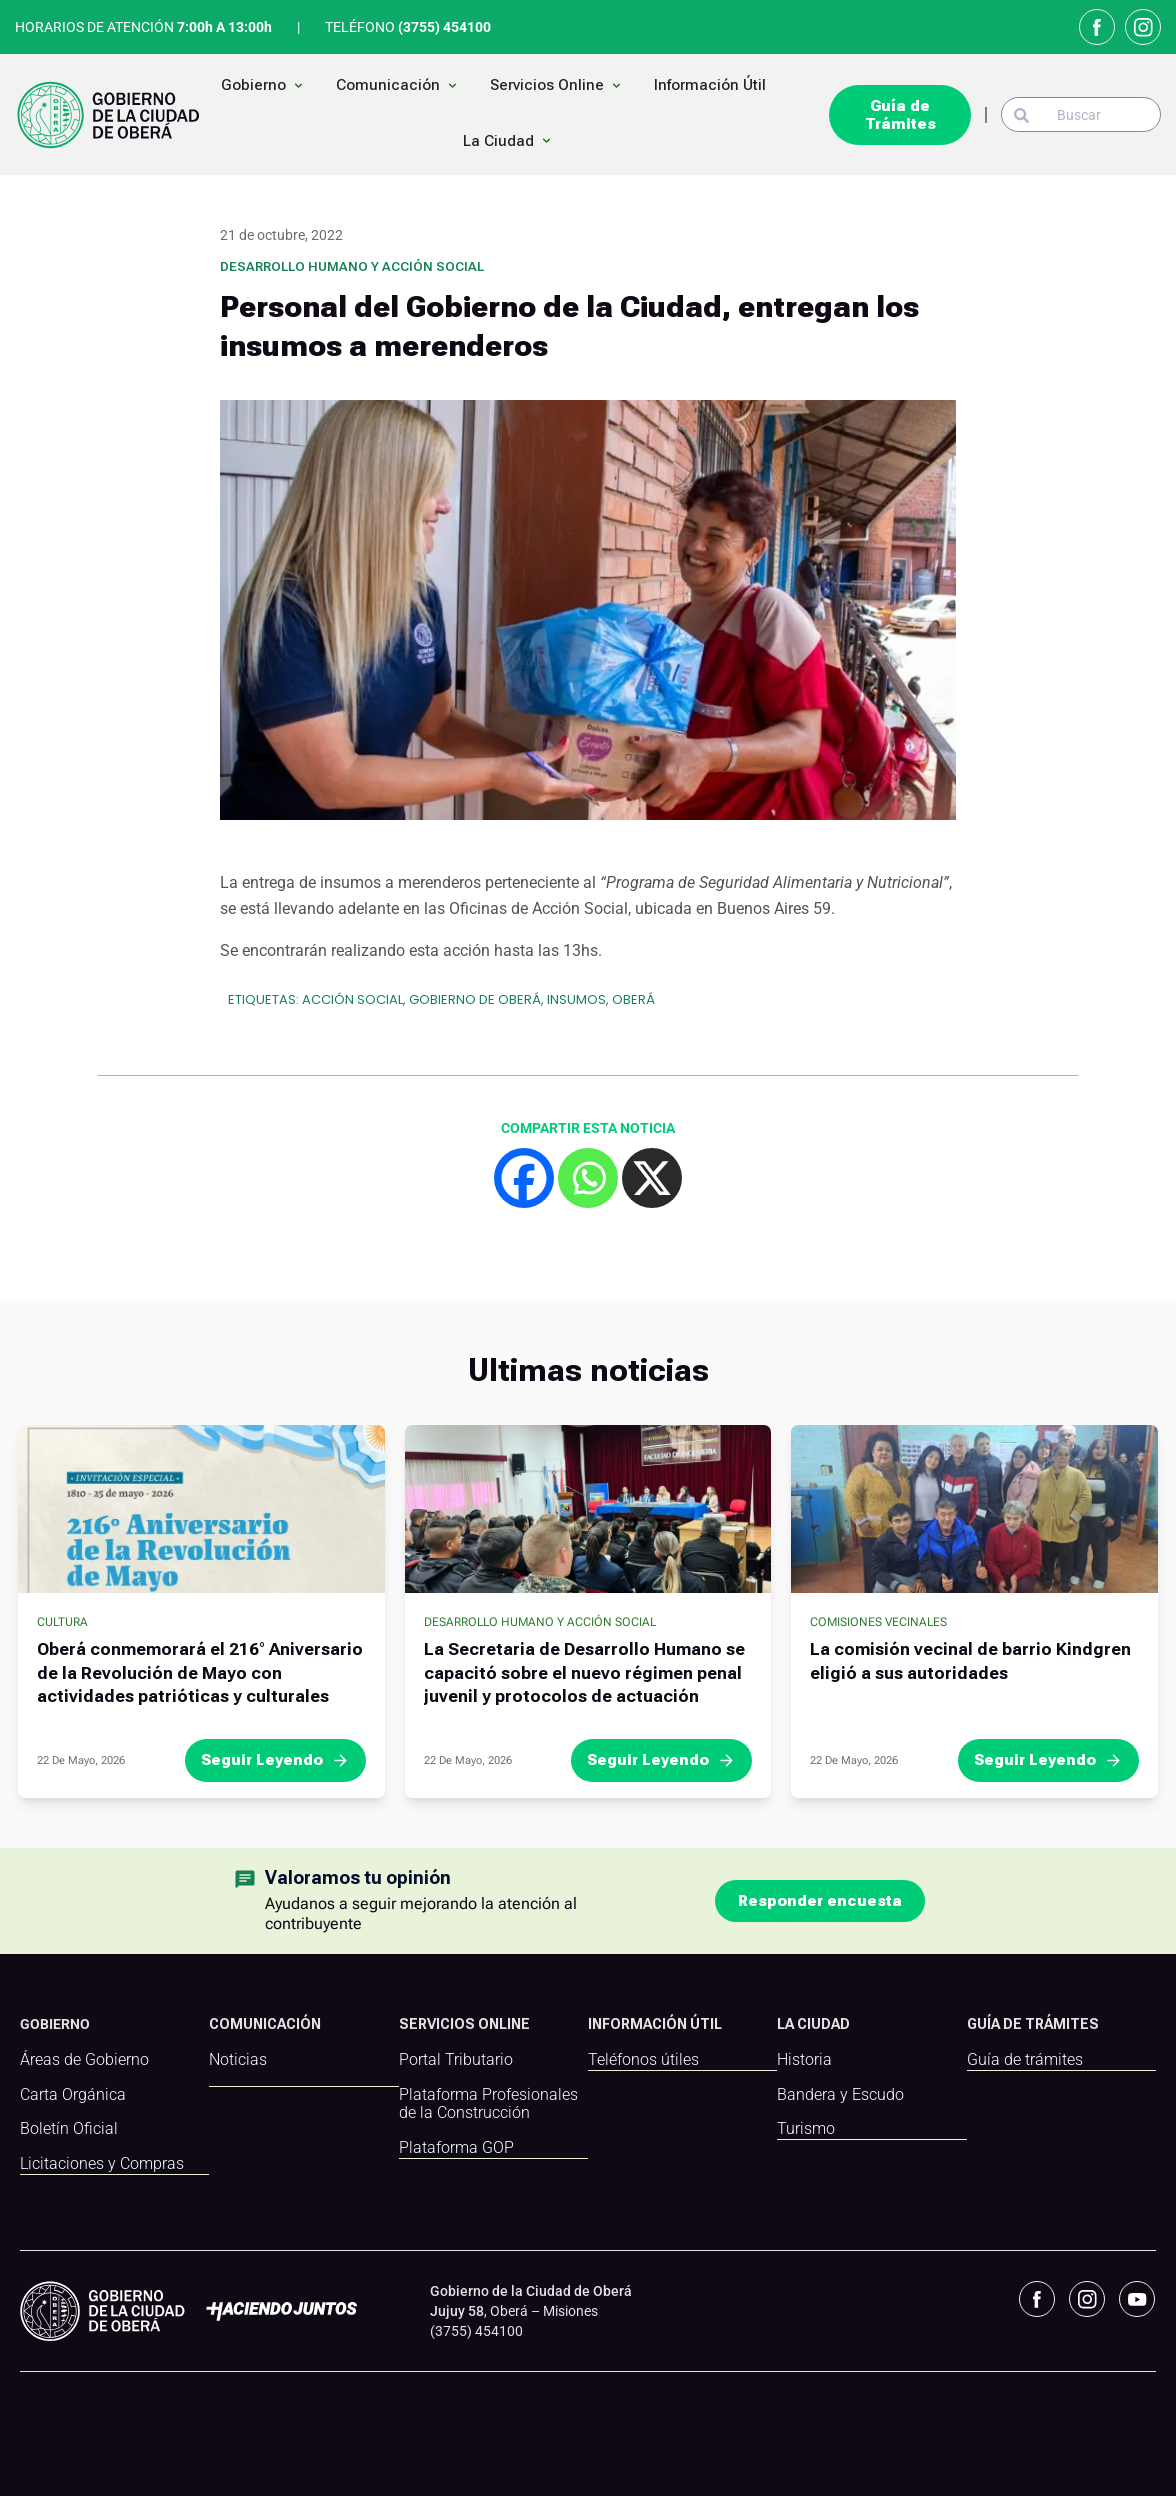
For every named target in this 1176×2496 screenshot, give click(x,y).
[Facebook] (524, 1178)
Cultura (62, 1622)
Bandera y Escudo (840, 2095)
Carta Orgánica (73, 2095)
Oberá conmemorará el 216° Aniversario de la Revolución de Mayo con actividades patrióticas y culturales (200, 1673)
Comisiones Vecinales (878, 1622)
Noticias (238, 2060)
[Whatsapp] (588, 1178)
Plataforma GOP (456, 2148)
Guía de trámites (1025, 2060)
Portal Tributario (456, 2060)
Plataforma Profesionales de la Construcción (488, 2104)
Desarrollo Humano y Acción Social (352, 266)
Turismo (806, 2129)
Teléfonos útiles (643, 2060)
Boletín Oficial (69, 2129)
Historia (804, 2060)
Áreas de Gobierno (84, 2060)
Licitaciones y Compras (102, 2164)
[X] (652, 1178)
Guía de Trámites (900, 115)
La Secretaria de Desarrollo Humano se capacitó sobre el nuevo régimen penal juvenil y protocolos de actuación (584, 1673)
